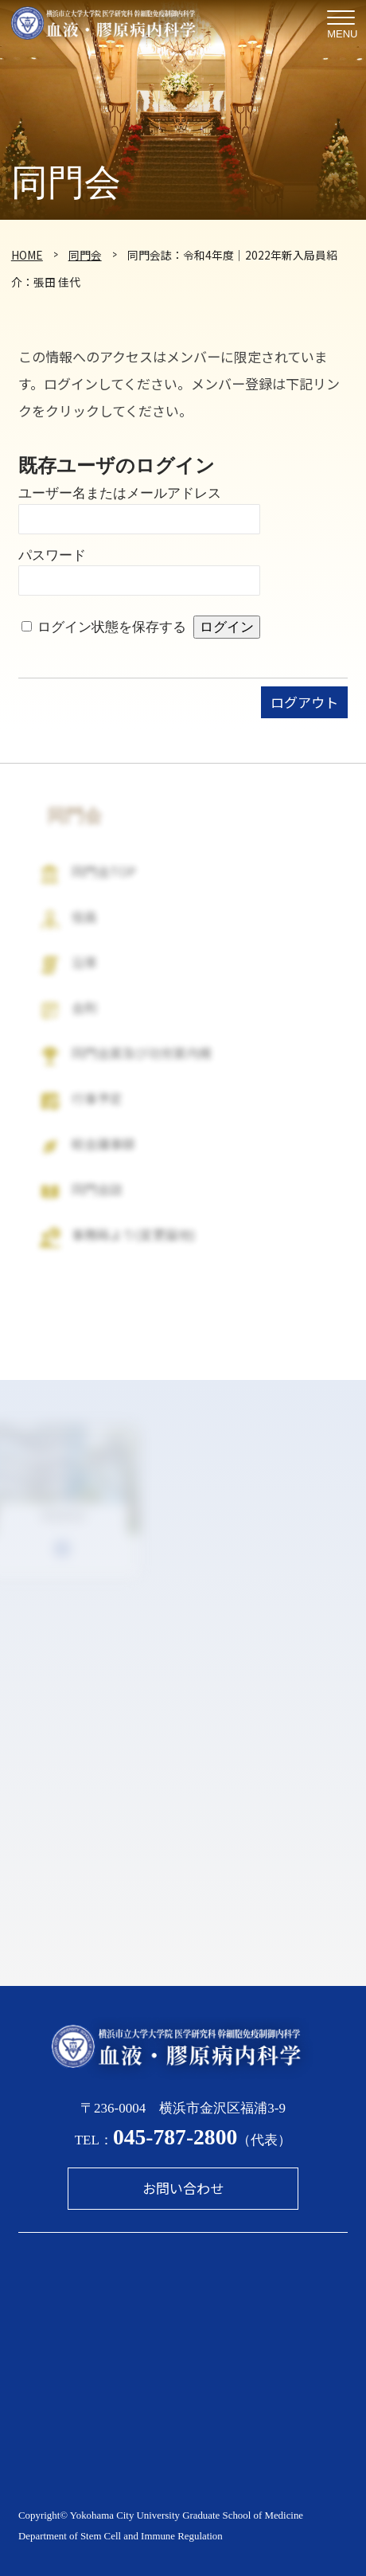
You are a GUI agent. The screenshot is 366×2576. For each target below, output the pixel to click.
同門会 (85, 255)
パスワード (52, 555)
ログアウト (304, 702)
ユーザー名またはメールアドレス (119, 493)
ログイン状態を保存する (111, 627)
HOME (27, 255)
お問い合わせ (183, 2188)
